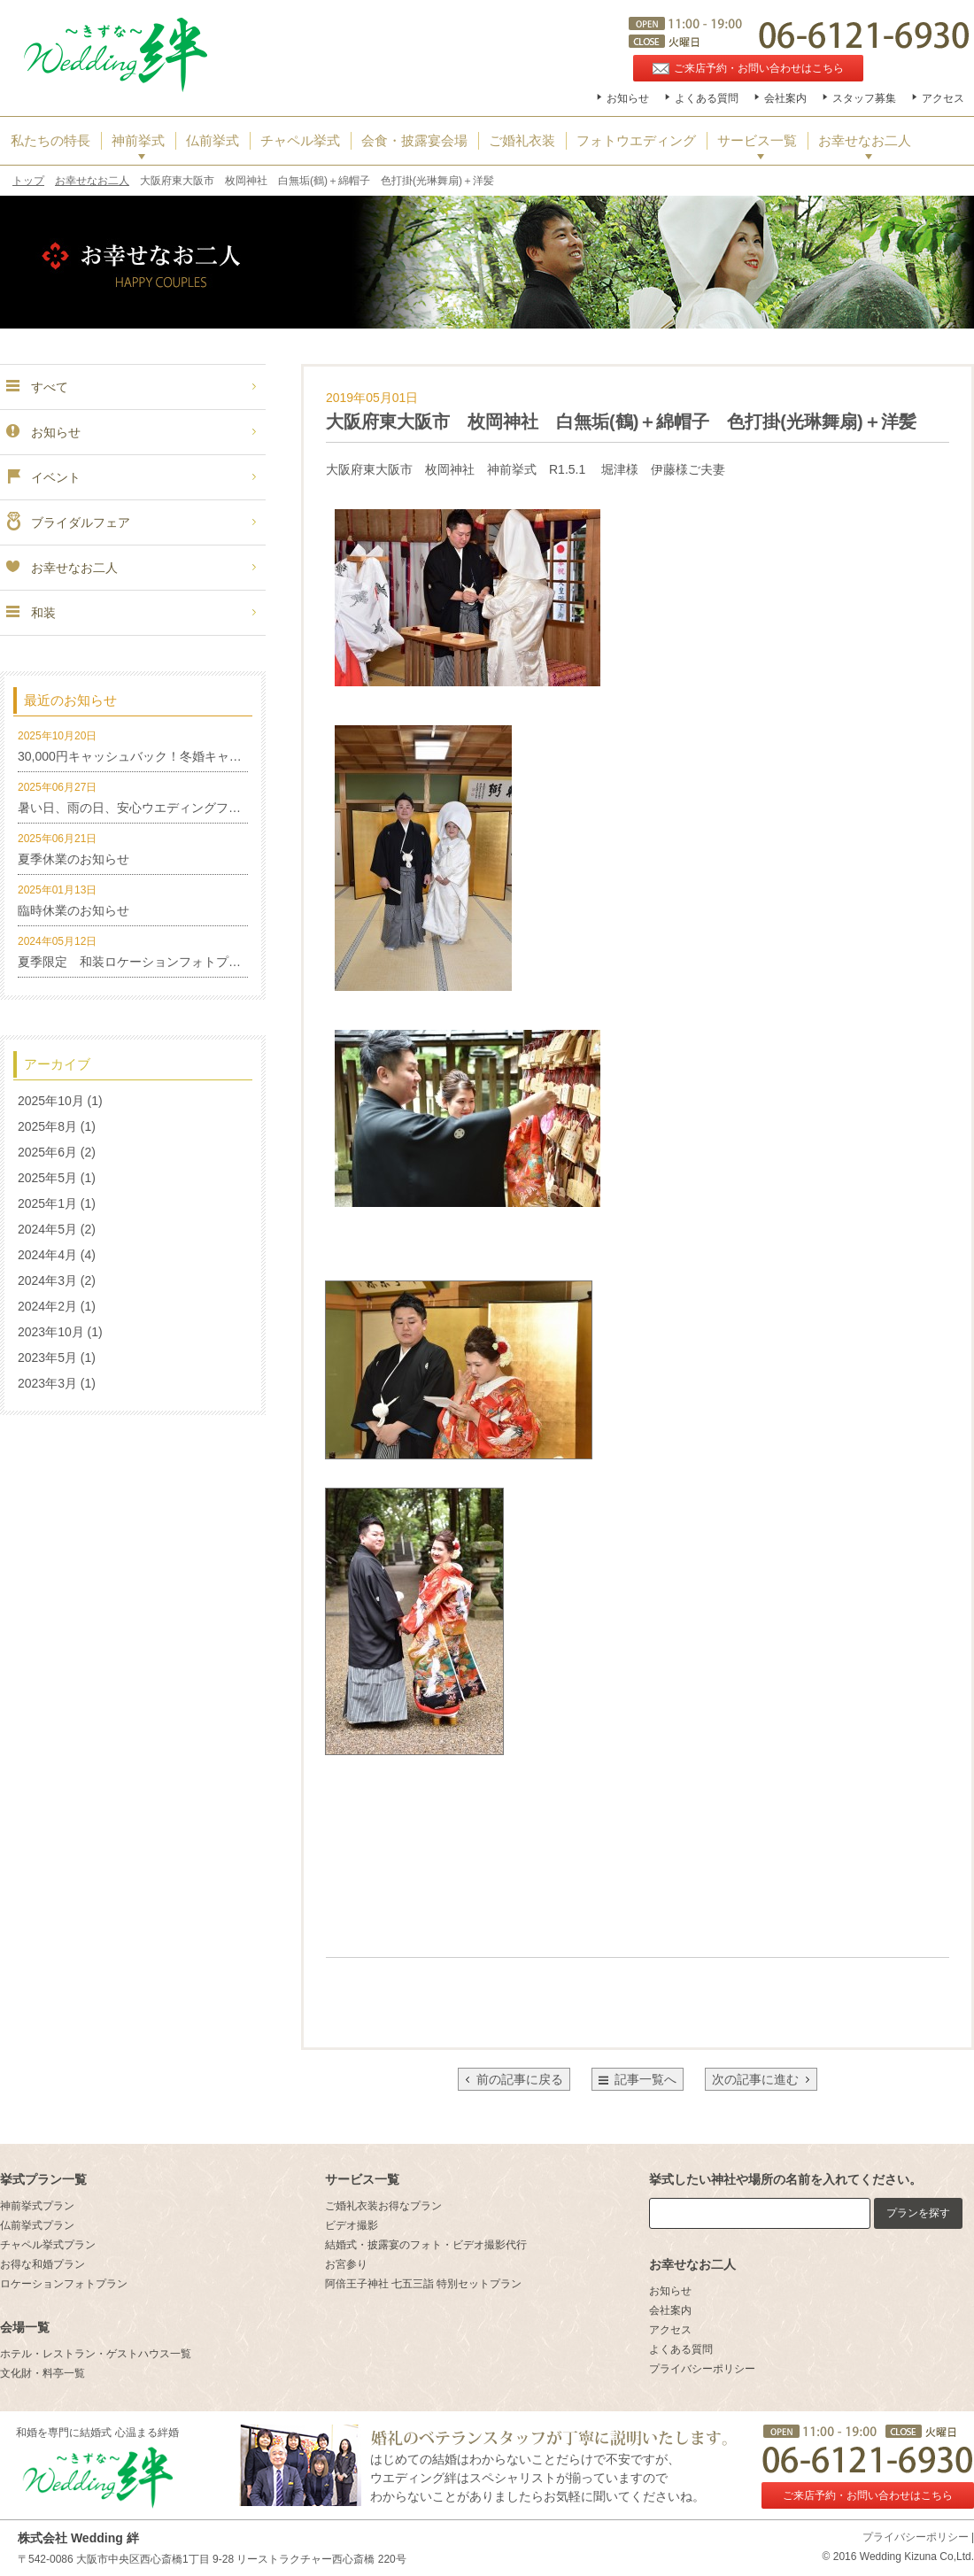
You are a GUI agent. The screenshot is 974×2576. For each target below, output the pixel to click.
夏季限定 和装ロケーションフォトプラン (135, 962)
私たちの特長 (50, 141)
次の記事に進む (761, 2079)
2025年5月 (47, 1178)
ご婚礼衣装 (522, 141)
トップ (28, 180)
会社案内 (785, 98)
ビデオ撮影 (351, 2225)
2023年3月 (47, 1383)
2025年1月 (47, 1203)
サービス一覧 (757, 141)
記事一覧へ (645, 2079)
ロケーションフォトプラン (64, 2284)
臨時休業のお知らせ (73, 910)
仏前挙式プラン (37, 2225)
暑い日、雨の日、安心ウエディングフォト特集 (148, 808)
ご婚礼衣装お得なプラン (383, 2206)
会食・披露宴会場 (414, 141)
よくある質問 (706, 98)
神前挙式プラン (37, 2206)
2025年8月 (47, 1126)
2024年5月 (47, 1229)
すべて (36, 387)
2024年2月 (47, 1306)
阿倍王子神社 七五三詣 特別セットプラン (423, 2284)
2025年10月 (51, 1101)
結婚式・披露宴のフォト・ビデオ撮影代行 (426, 2245)
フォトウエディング (636, 141)
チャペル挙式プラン (48, 2245)
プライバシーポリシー (702, 2369)
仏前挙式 (212, 141)
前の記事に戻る (514, 2079)
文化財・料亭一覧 (42, 2373)
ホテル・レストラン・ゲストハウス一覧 (95, 2354)
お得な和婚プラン (42, 2264)
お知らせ (628, 98)
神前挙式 (138, 141)
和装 (30, 613)
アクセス (943, 98)
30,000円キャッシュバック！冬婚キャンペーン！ (154, 756)
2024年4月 (47, 1255)
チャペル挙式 (300, 141)
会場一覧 (25, 2327)
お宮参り (346, 2264)
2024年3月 (47, 1280)
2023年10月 (51, 1332)
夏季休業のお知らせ (73, 859)
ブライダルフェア (67, 522)
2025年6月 (47, 1152)
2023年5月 (47, 1357)
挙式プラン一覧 (43, 2179)
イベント (42, 477)
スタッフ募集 (864, 98)
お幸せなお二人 (864, 141)
